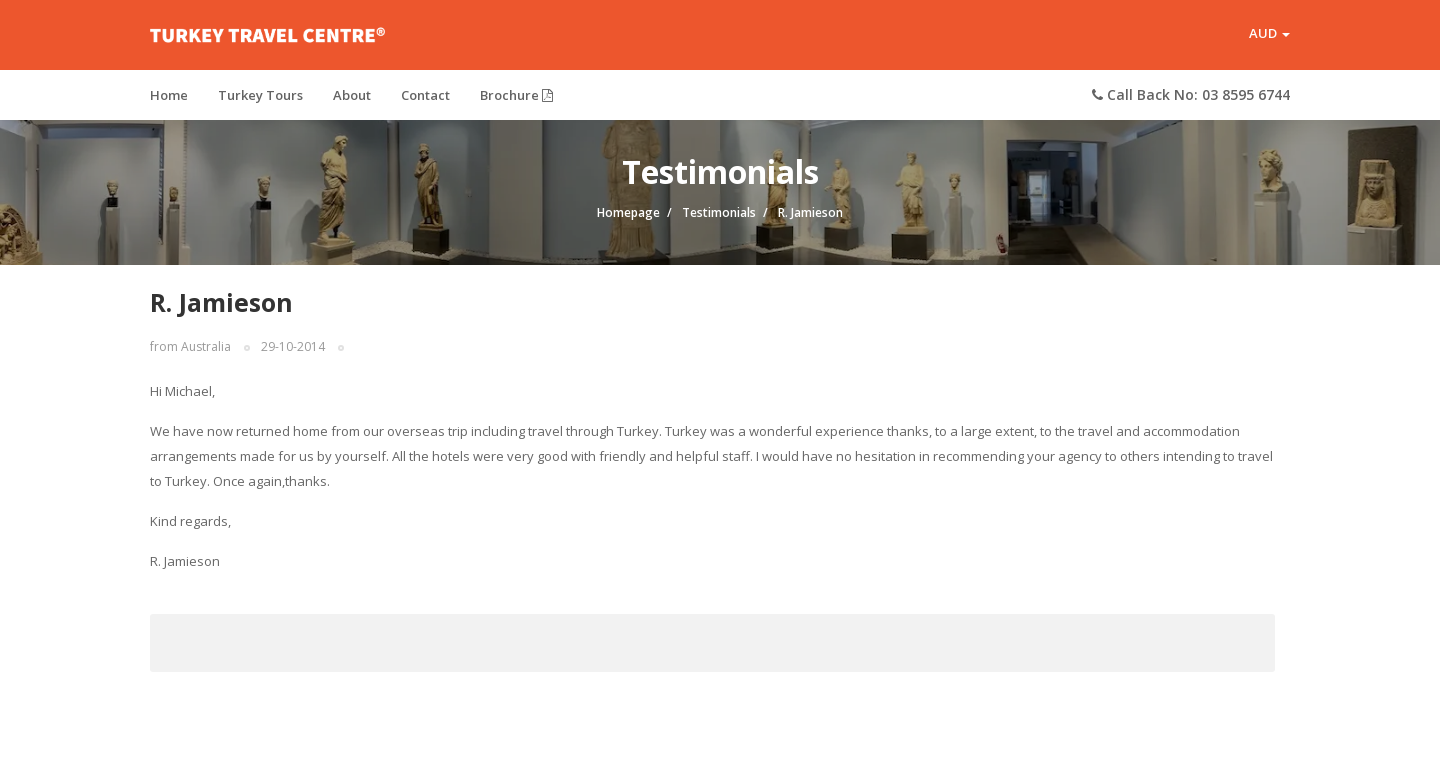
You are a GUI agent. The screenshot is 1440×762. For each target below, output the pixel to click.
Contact (425, 95)
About (352, 95)
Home (169, 95)
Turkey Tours (260, 95)
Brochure (516, 95)
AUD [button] (1269, 34)
